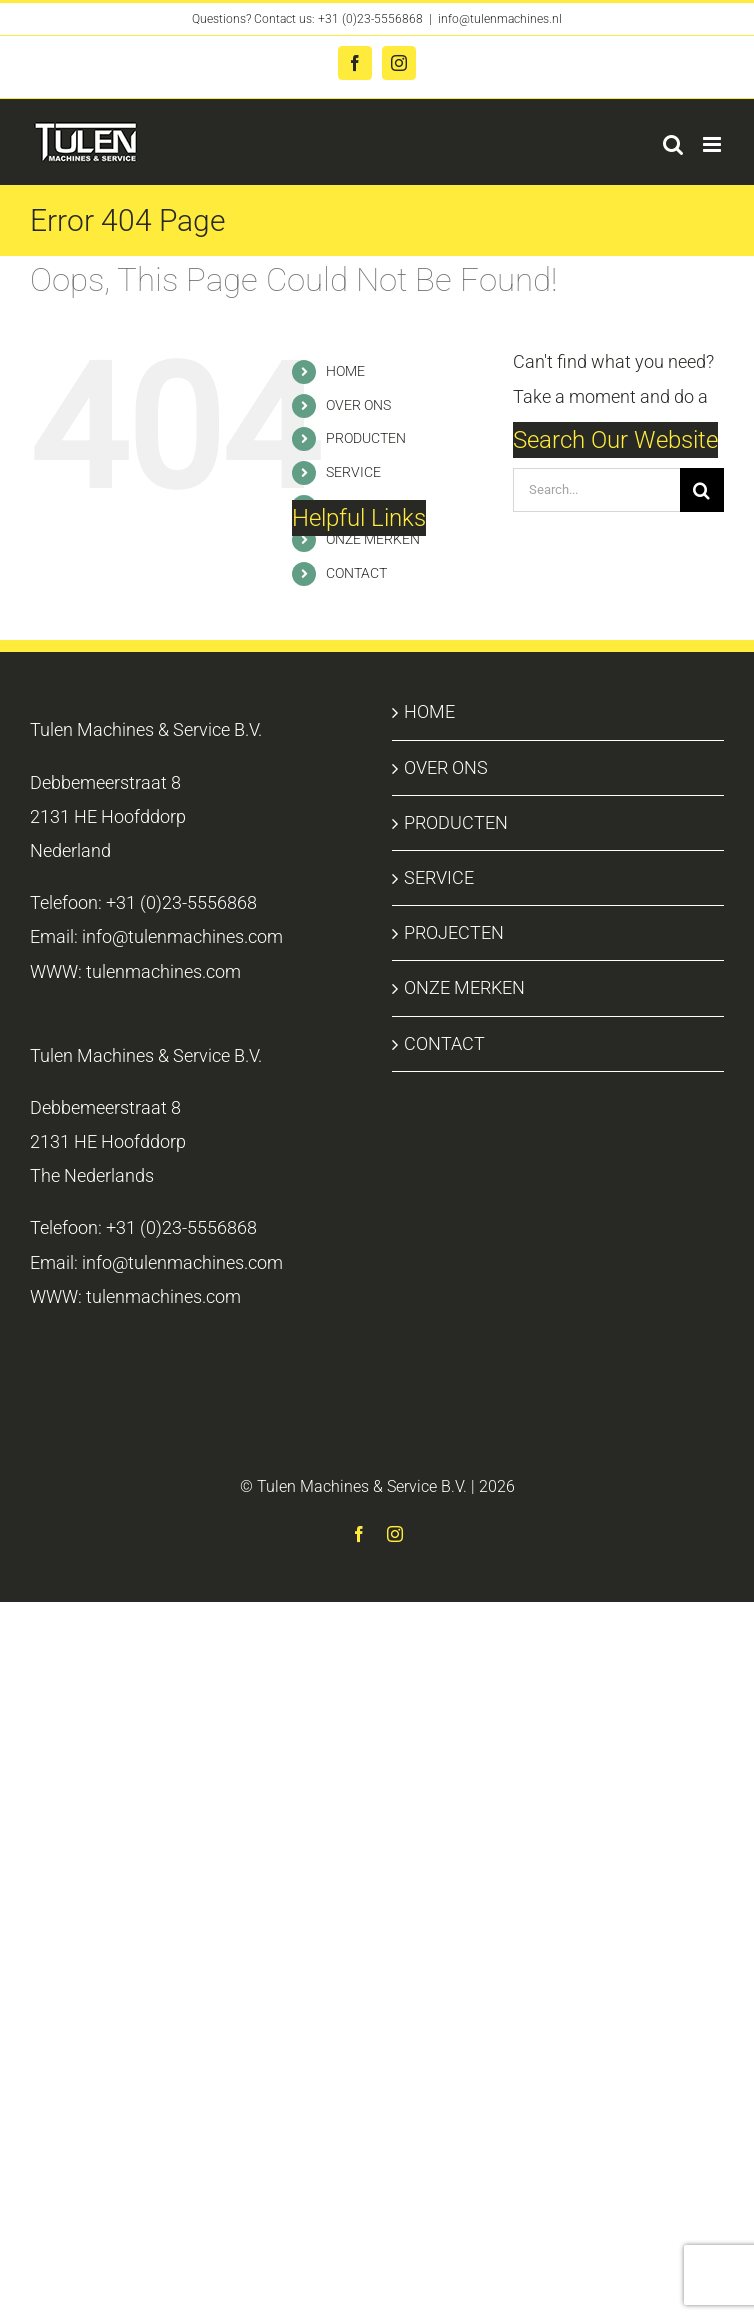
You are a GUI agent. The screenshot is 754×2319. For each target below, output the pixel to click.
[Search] (702, 490)
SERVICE (353, 472)
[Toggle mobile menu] (713, 144)
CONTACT (356, 573)
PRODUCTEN (366, 438)
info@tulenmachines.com (182, 936)
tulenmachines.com (163, 971)
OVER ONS (358, 405)
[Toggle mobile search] (673, 144)
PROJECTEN (454, 932)
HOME (345, 371)
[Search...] (596, 490)
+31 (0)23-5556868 (370, 19)
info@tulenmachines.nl (500, 19)
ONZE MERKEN (373, 539)
